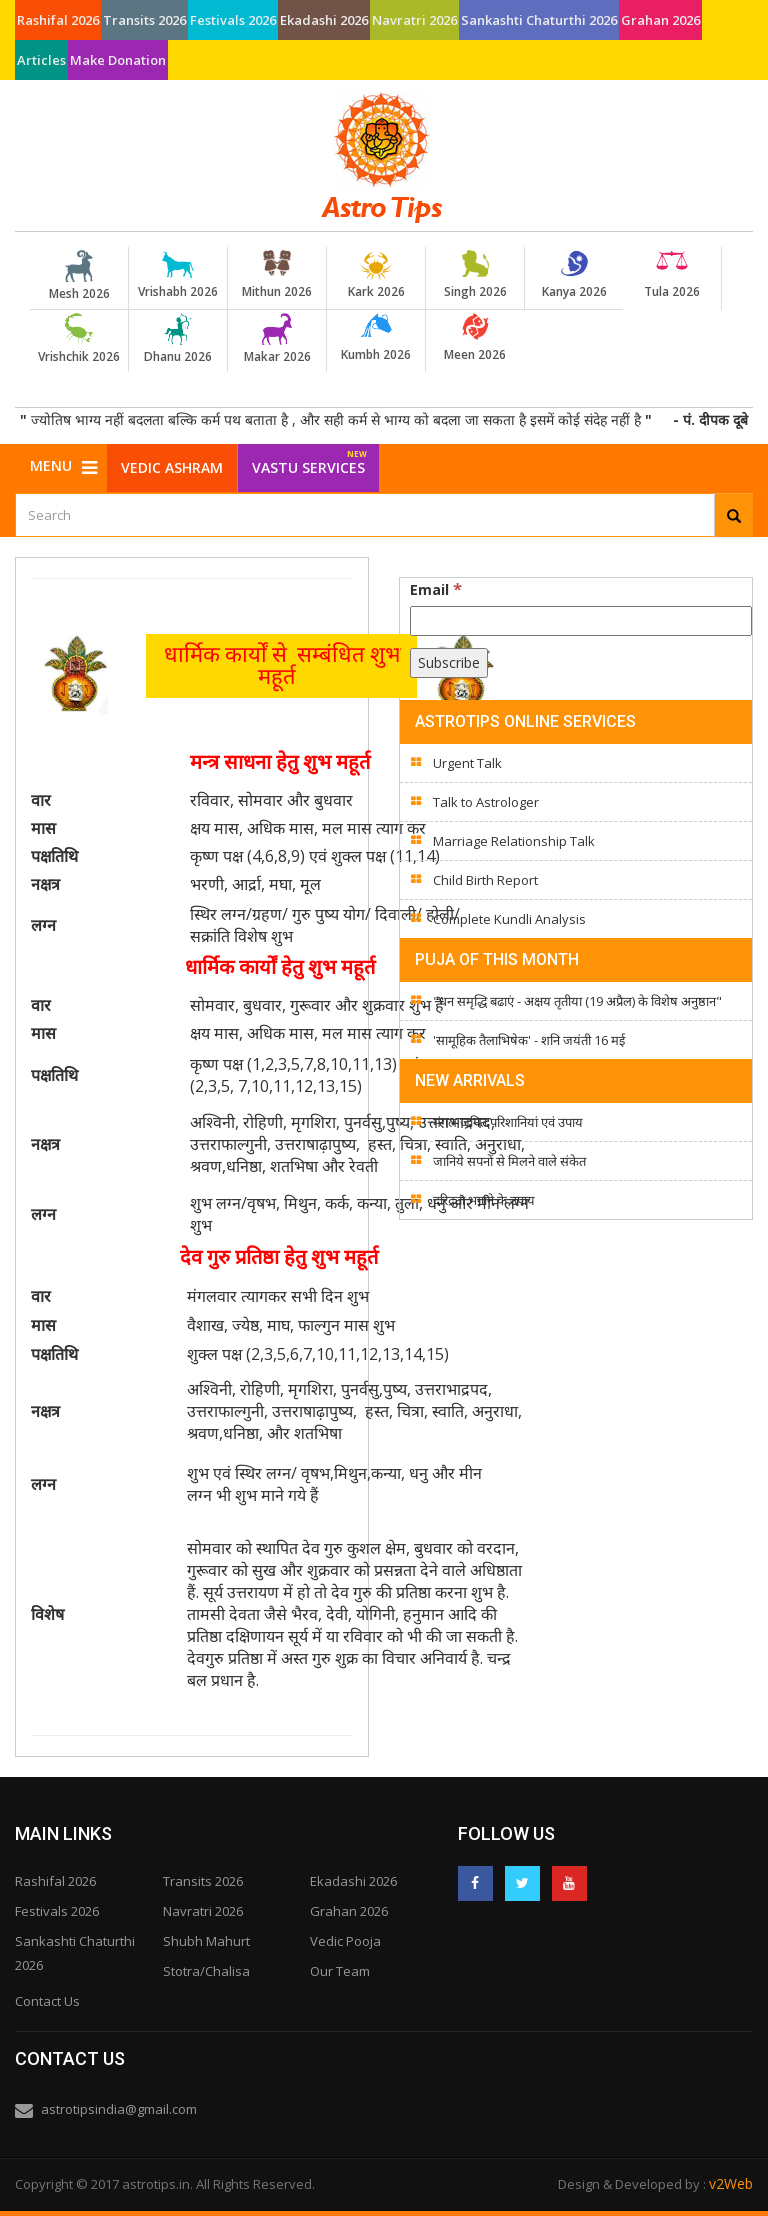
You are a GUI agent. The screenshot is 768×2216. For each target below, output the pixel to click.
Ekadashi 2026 (324, 20)
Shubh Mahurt (206, 1941)
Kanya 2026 (574, 275)
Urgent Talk (467, 763)
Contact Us (47, 2001)
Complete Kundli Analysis (509, 919)
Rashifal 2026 (58, 20)
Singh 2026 (475, 275)
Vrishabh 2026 (178, 275)
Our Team (340, 1971)
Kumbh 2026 (376, 338)
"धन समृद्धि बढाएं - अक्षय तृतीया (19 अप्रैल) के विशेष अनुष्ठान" (577, 1001)
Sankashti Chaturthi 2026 (539, 20)
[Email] (581, 621)
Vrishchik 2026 (79, 339)
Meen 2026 (475, 338)
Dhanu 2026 (178, 339)
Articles (41, 60)
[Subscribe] (449, 663)
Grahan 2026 (660, 20)
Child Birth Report (485, 880)
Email (436, 589)
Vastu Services (309, 460)
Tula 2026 (672, 275)
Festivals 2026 (233, 20)
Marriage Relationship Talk (514, 841)
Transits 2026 (144, 20)
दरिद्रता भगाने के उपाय (484, 1200)
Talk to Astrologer (486, 802)
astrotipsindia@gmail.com (119, 2109)
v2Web (731, 2183)
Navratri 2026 (414, 20)
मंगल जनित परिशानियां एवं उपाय (508, 1122)
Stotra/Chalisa (206, 1971)
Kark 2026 (376, 275)
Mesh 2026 (79, 276)
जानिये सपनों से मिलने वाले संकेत (509, 1161)
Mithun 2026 (277, 275)
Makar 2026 (277, 339)
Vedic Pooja (345, 1941)
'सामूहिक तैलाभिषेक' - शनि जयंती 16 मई (529, 1040)
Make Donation (118, 60)
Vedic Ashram (172, 467)
